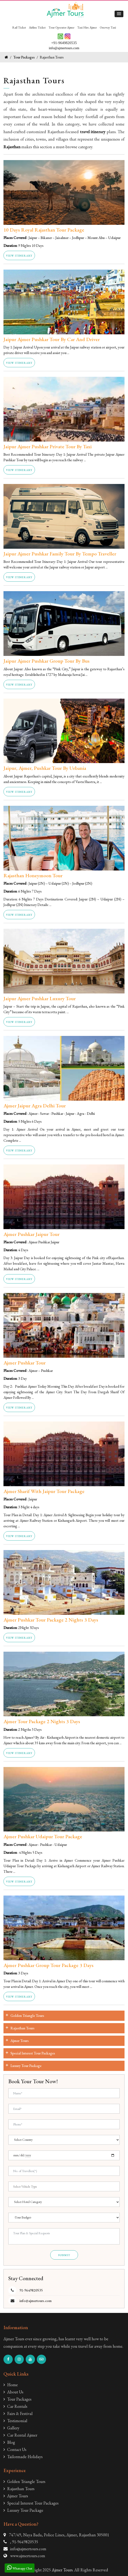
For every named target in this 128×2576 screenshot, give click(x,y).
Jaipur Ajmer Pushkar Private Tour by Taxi (47, 446)
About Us (13, 2392)
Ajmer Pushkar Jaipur (43, 1242)
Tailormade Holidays (23, 2456)
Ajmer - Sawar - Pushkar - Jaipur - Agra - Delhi (61, 1113)
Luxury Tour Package (25, 2065)
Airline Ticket (37, 27)
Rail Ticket (19, 27)
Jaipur (32, 1499)
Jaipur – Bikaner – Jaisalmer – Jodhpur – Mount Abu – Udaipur (74, 237)
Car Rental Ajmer (20, 2435)
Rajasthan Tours (22, 2028)
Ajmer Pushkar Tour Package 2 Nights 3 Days (50, 1619)
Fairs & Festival (18, 2413)
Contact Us (14, 2449)
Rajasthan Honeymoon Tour (32, 875)
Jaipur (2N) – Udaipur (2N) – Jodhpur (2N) (60, 883)
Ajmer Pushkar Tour (24, 1362)
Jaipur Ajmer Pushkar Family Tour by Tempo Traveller (59, 553)
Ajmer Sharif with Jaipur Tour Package (43, 1491)
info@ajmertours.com (35, 2300)
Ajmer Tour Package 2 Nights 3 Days (41, 1721)
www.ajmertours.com (27, 2555)
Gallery (11, 2428)
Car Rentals (15, 2406)
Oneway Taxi (108, 27)
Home (10, 2384)
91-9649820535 (31, 2290)
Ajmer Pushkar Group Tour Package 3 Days (48, 1965)
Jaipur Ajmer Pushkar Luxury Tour (39, 998)
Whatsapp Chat (19, 2567)
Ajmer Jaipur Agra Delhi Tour (34, 1105)
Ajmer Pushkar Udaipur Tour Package (42, 1836)
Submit (64, 2255)
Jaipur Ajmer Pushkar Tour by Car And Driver (51, 339)
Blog (9, 2442)
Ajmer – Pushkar (40, 1370)
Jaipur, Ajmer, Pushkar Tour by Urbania (44, 768)
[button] (119, 14)
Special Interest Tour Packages (32, 2053)
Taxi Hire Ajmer (87, 27)
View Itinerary (19, 256)
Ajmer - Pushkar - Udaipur (47, 1844)
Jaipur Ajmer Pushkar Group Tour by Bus (46, 661)
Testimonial (15, 2420)
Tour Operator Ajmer (61, 27)
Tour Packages (24, 57)
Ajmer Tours (19, 2040)
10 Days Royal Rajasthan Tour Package (43, 229)
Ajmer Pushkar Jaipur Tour (31, 1234)
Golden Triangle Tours (27, 2015)
